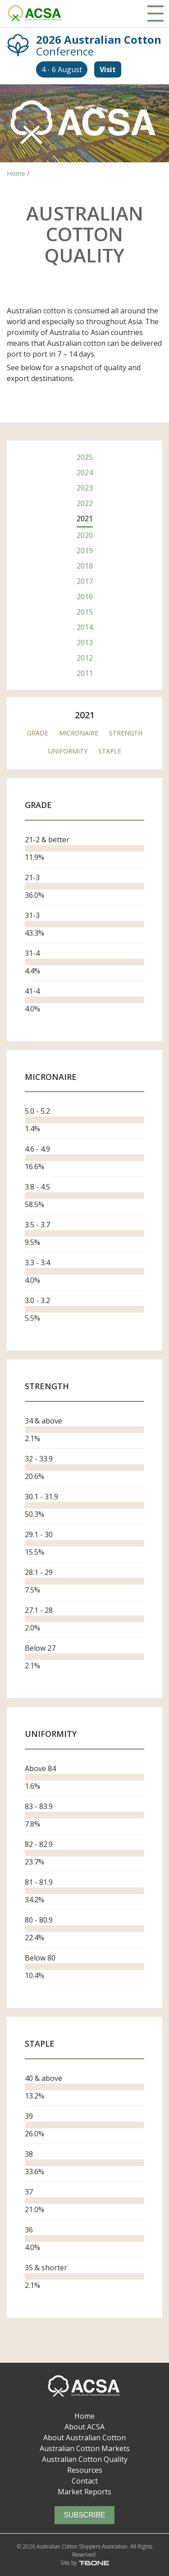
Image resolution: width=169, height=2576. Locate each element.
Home (84, 2416)
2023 (85, 488)
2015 (85, 612)
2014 (85, 627)
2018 (85, 566)
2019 (85, 551)
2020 (85, 535)
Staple (109, 751)
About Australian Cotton (84, 2438)
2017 (85, 581)
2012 (85, 658)
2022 (85, 503)
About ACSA (84, 2427)
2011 (85, 673)
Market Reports (84, 2492)
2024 (85, 473)
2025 (85, 457)
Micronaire (78, 733)
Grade (37, 733)
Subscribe (84, 2515)
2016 (85, 597)
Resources (84, 2470)
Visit (108, 69)
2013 (85, 642)
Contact (85, 2481)
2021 (85, 518)
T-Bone (93, 2563)
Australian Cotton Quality (85, 2459)
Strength (125, 733)
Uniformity (67, 751)
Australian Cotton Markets (85, 2448)
